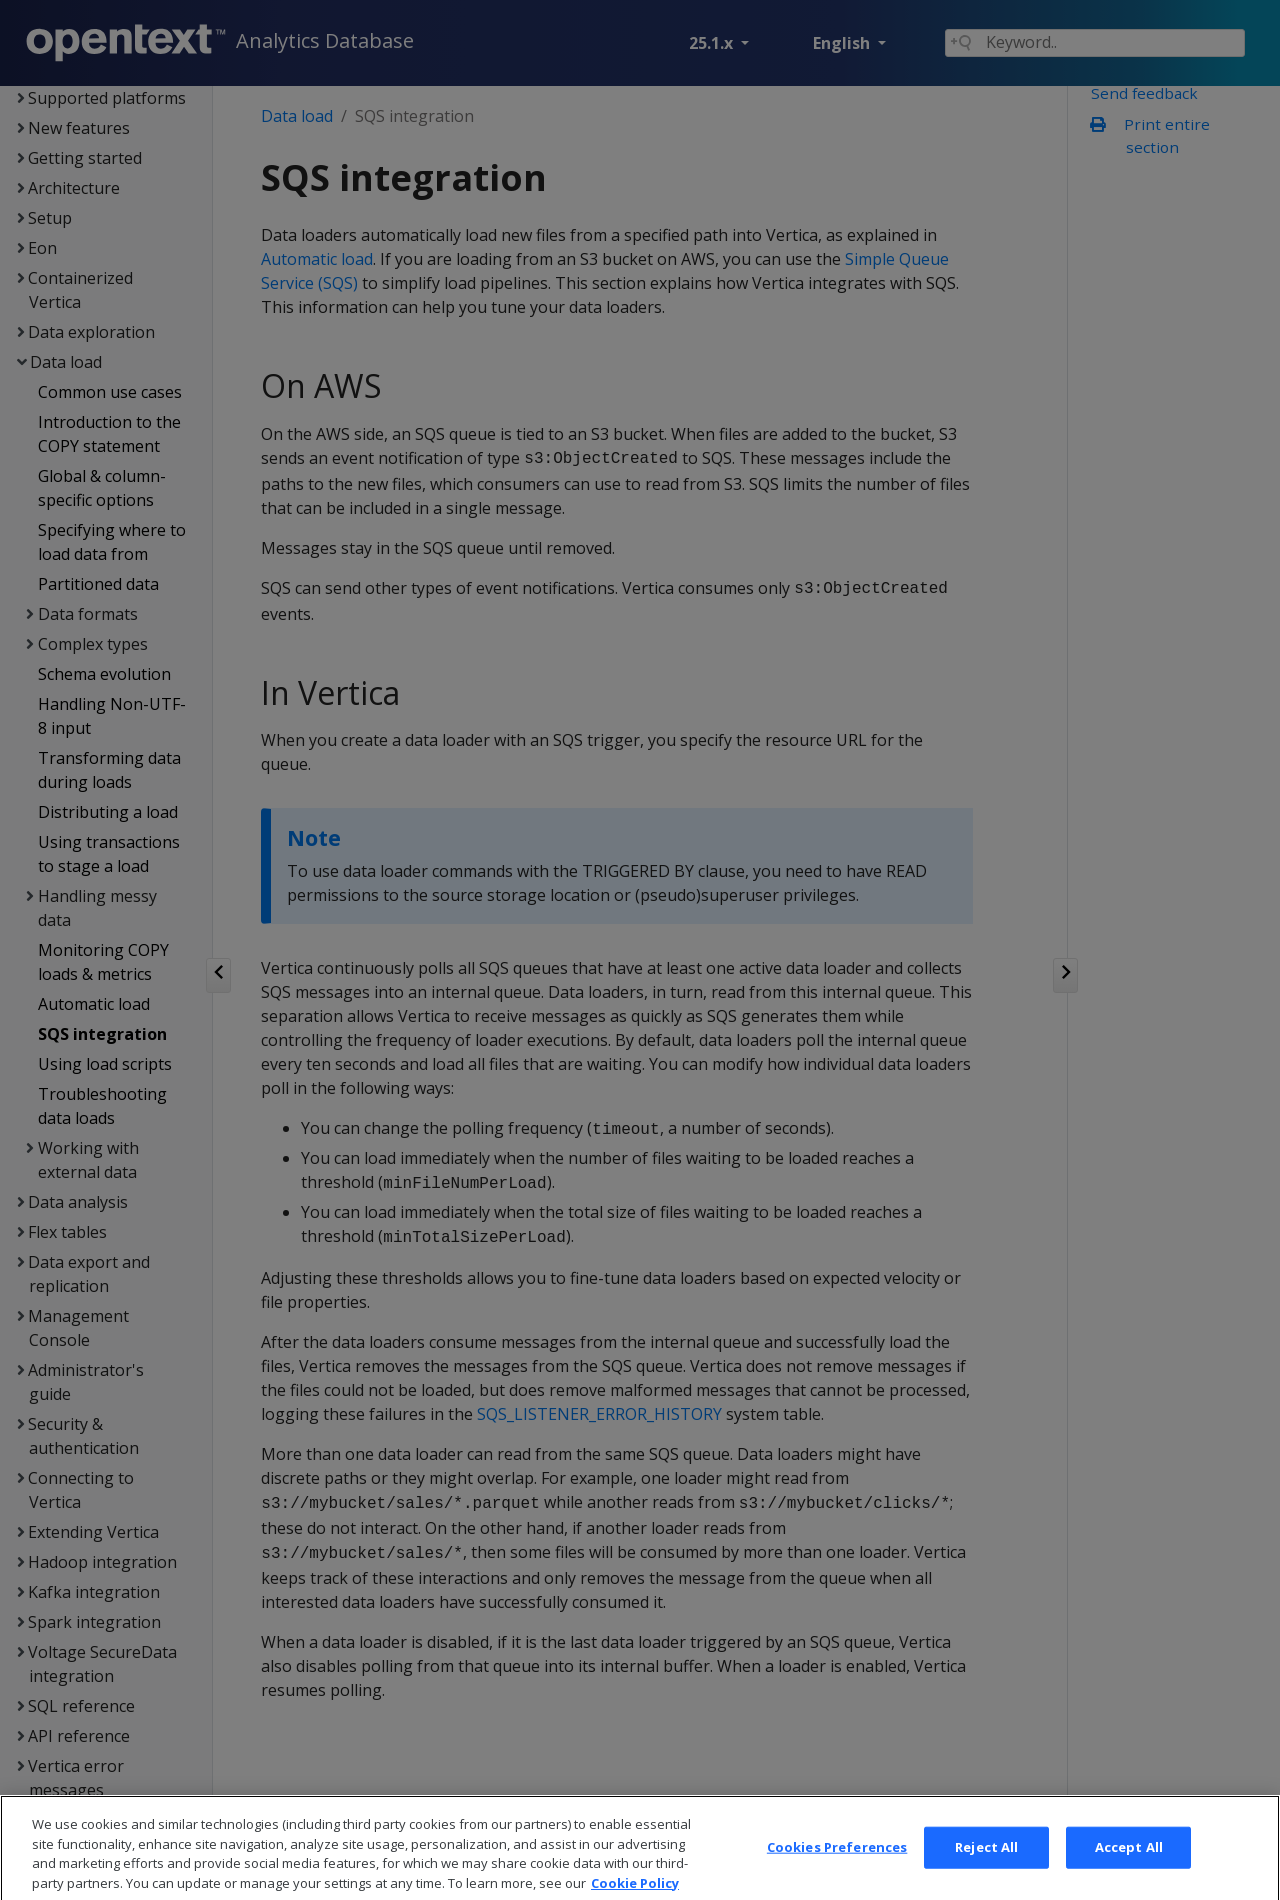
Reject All (986, 1875)
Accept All (1129, 1875)
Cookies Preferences (837, 1875)
